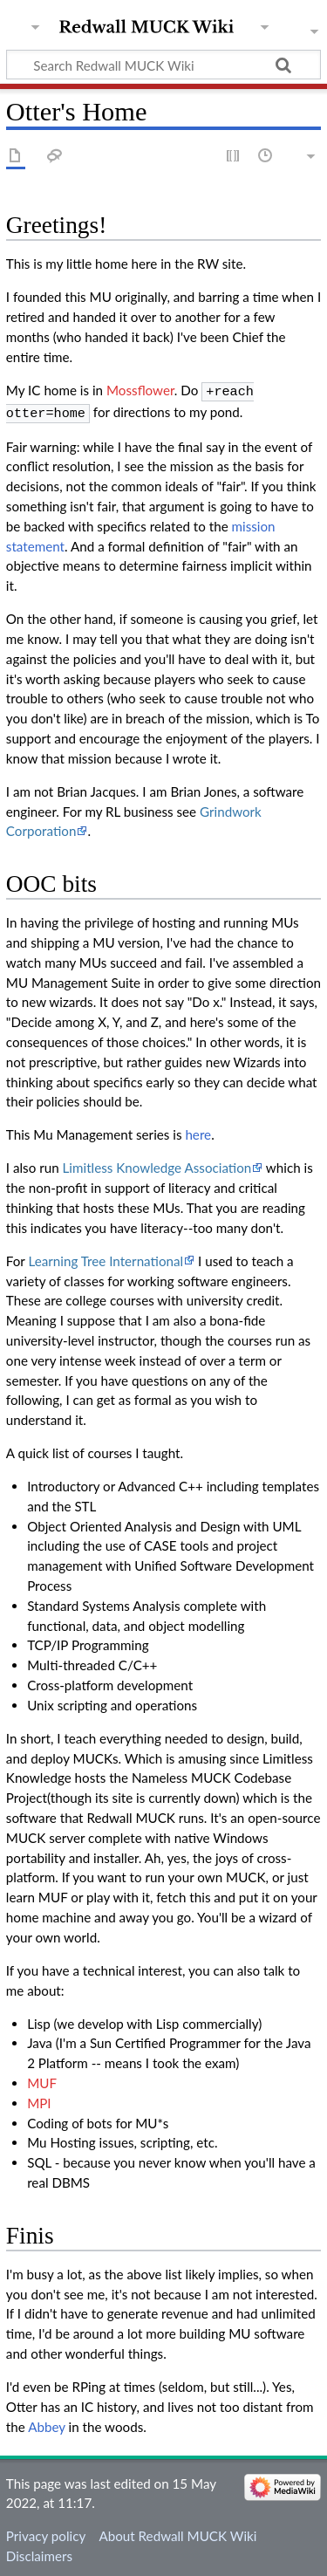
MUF (42, 2079)
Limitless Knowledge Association (157, 1164)
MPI (39, 2099)
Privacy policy (45, 2532)
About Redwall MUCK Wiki (177, 2532)
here (198, 1131)
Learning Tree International (105, 1257)
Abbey (46, 2423)
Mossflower (140, 390)
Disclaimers (39, 2552)
